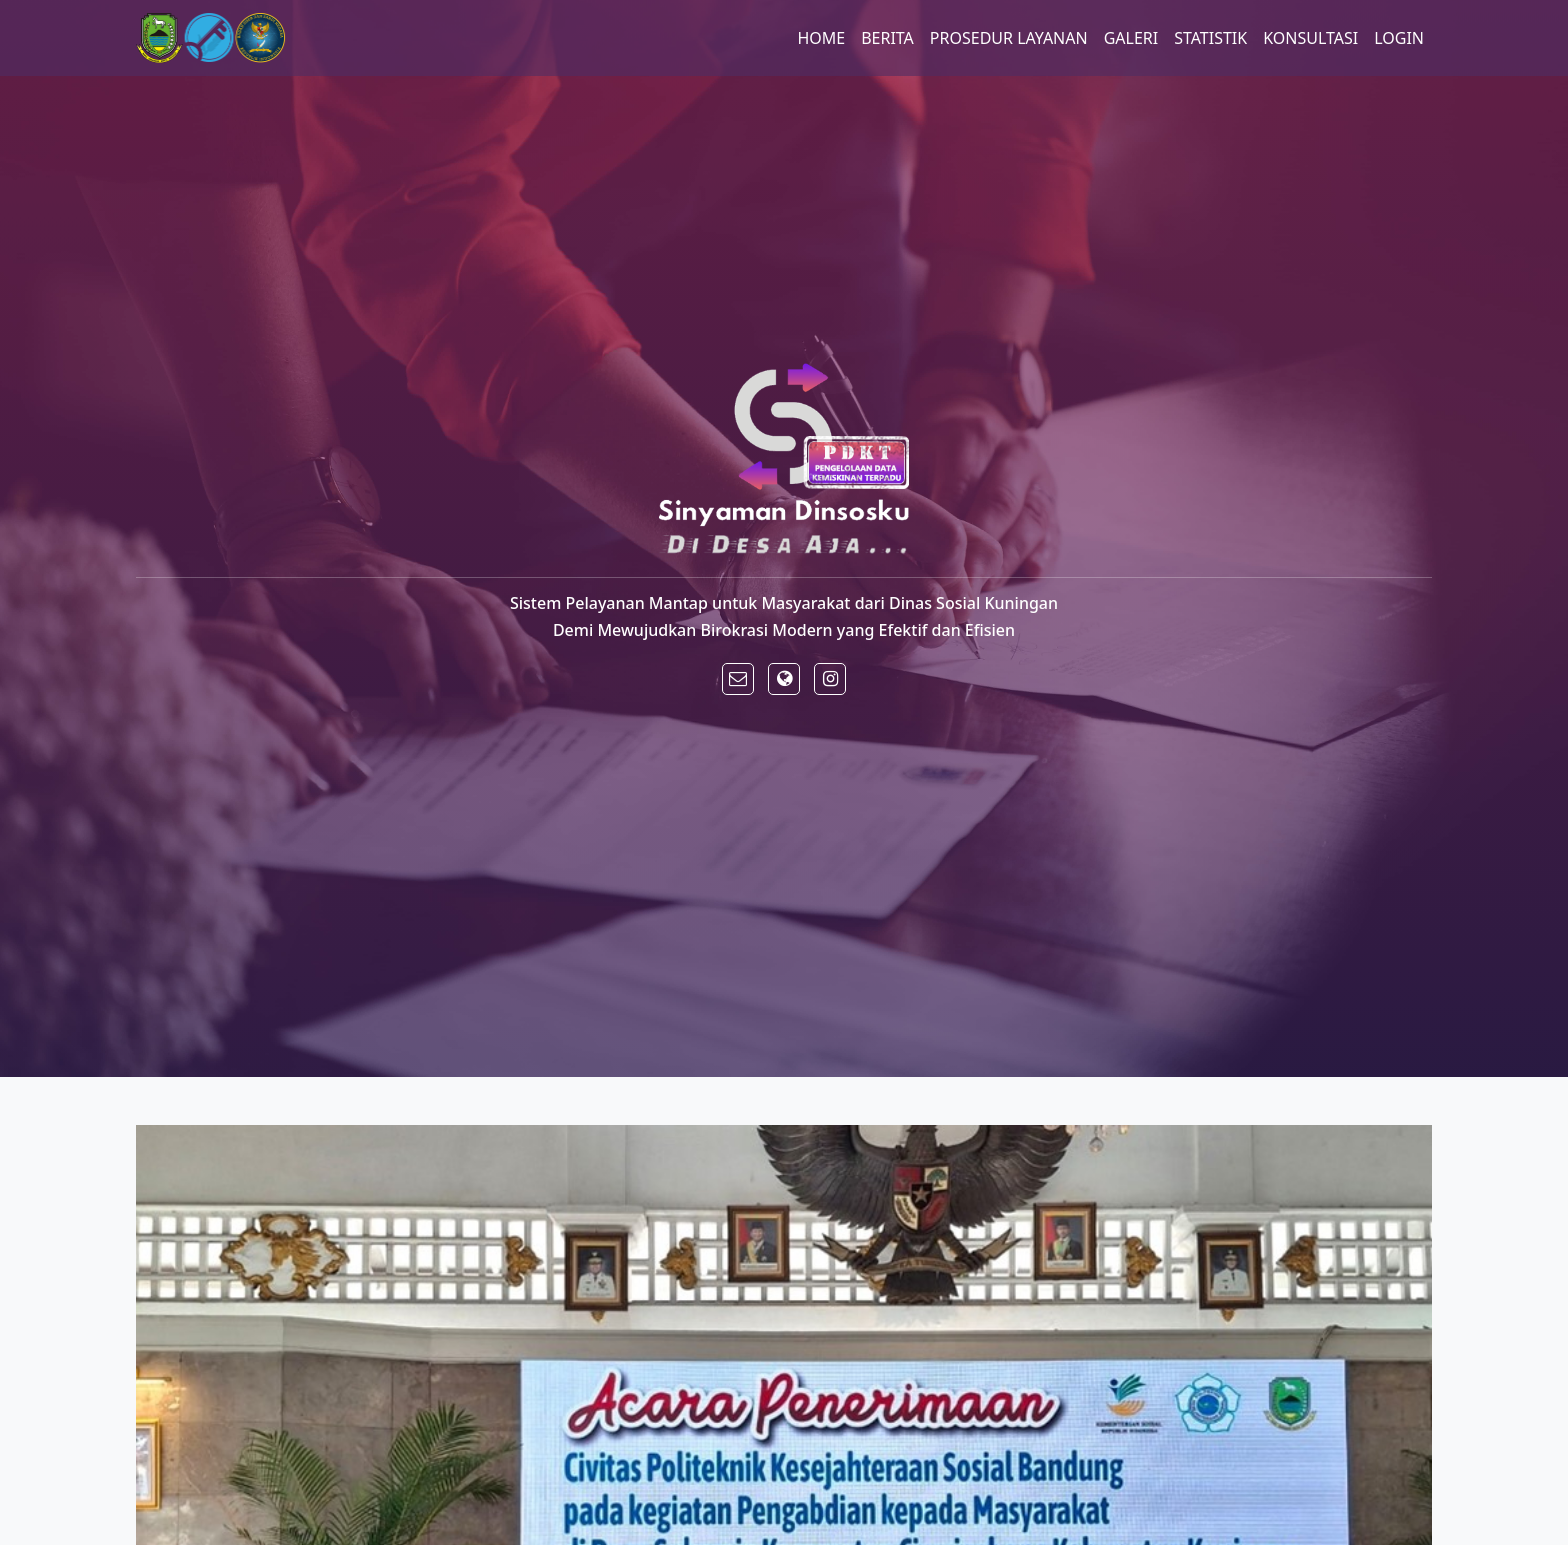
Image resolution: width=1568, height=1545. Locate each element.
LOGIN (1399, 38)
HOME (821, 38)
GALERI (1131, 38)
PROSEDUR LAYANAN (1009, 38)
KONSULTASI (1310, 38)
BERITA (887, 38)
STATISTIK (1210, 38)
